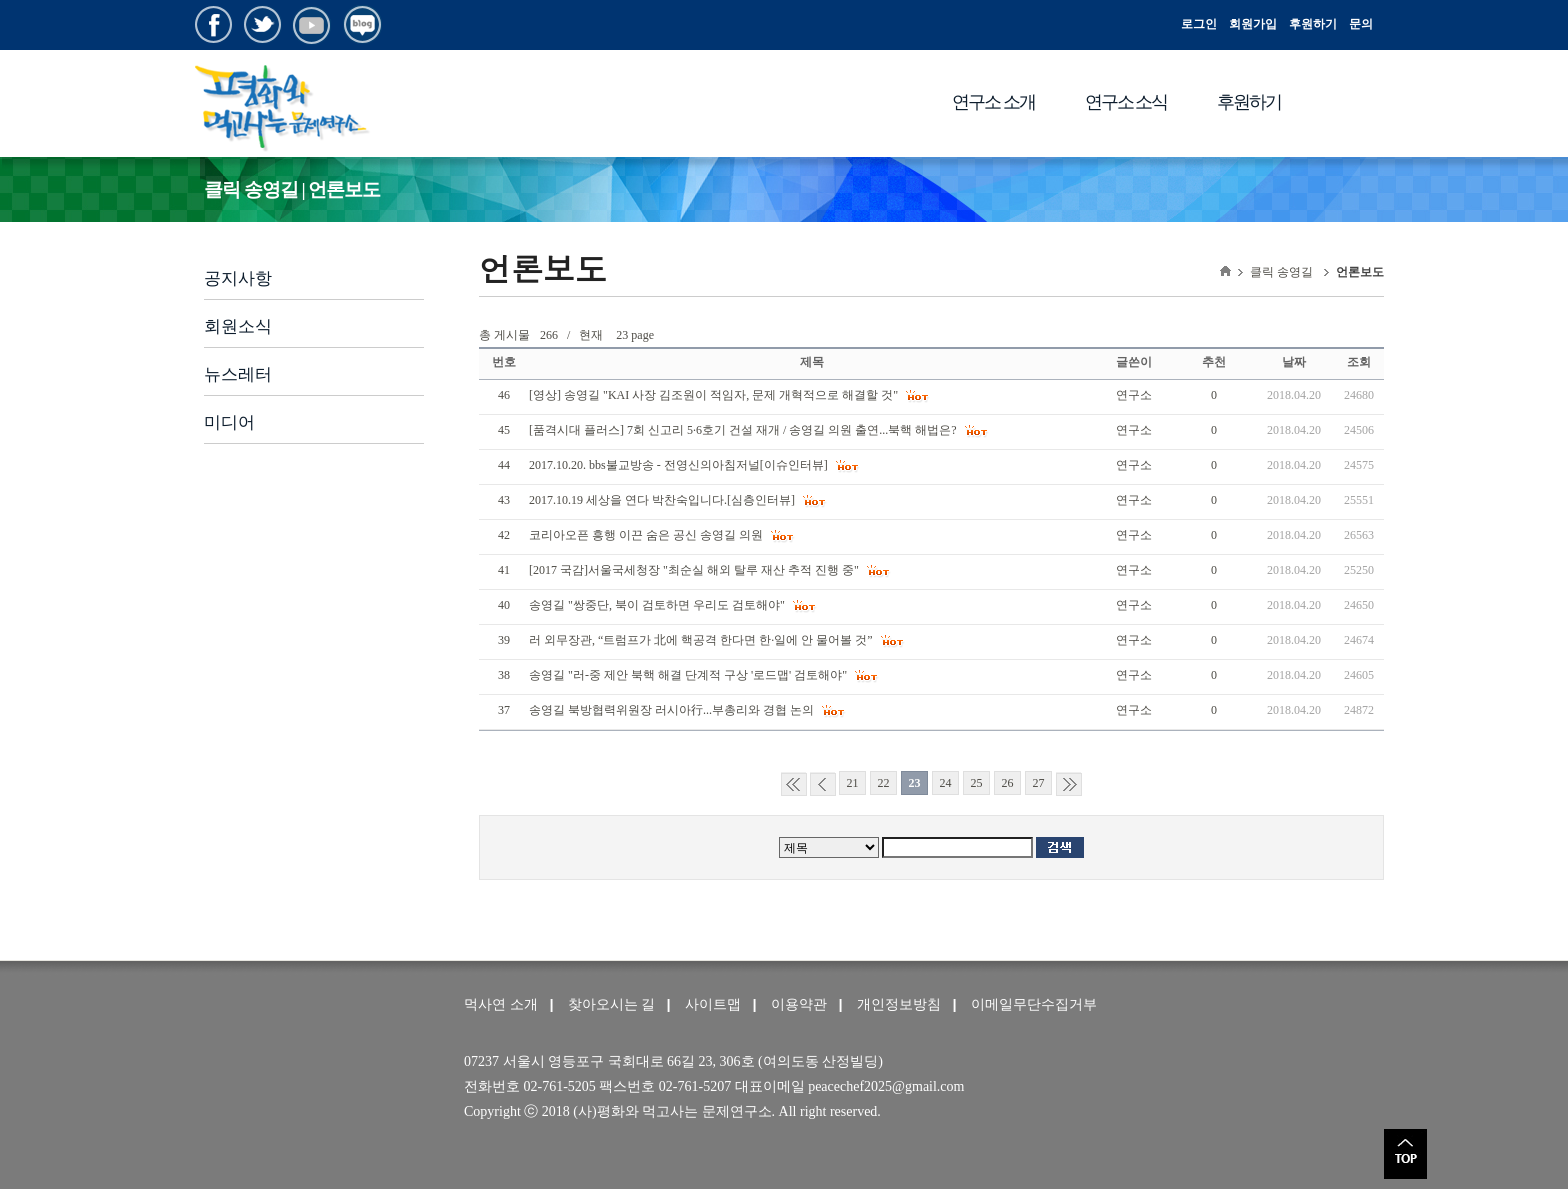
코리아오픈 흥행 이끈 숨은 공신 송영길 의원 (647, 535)
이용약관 (799, 1004)
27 (1039, 783)
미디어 (229, 422)
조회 (1359, 362)
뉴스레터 (238, 374)
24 (946, 783)
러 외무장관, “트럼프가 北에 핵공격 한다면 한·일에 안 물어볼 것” (702, 640)
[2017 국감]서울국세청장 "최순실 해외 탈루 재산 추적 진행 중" (695, 570)
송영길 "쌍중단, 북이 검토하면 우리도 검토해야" (658, 605)
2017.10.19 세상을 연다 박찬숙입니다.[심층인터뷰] (663, 500)
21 (853, 783)
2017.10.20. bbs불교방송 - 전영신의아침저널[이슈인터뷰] (680, 465)
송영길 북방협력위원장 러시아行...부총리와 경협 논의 (673, 710)
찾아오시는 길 (612, 1004)
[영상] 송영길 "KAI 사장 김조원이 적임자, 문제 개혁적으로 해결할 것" (715, 395)
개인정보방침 (899, 1004)
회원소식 (238, 326)
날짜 (1294, 362)
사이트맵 (713, 1004)
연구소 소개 (993, 102)
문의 (1361, 24)
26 (1008, 783)
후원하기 (1313, 24)
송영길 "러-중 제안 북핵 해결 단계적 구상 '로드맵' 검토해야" (689, 675)
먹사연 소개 (501, 1004)
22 (884, 783)
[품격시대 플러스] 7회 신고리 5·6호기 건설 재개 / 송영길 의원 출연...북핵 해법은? (744, 430)
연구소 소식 (1126, 102)
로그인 (1199, 24)
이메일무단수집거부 (1034, 1004)
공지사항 (238, 278)
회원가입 (1253, 24)
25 (977, 783)
